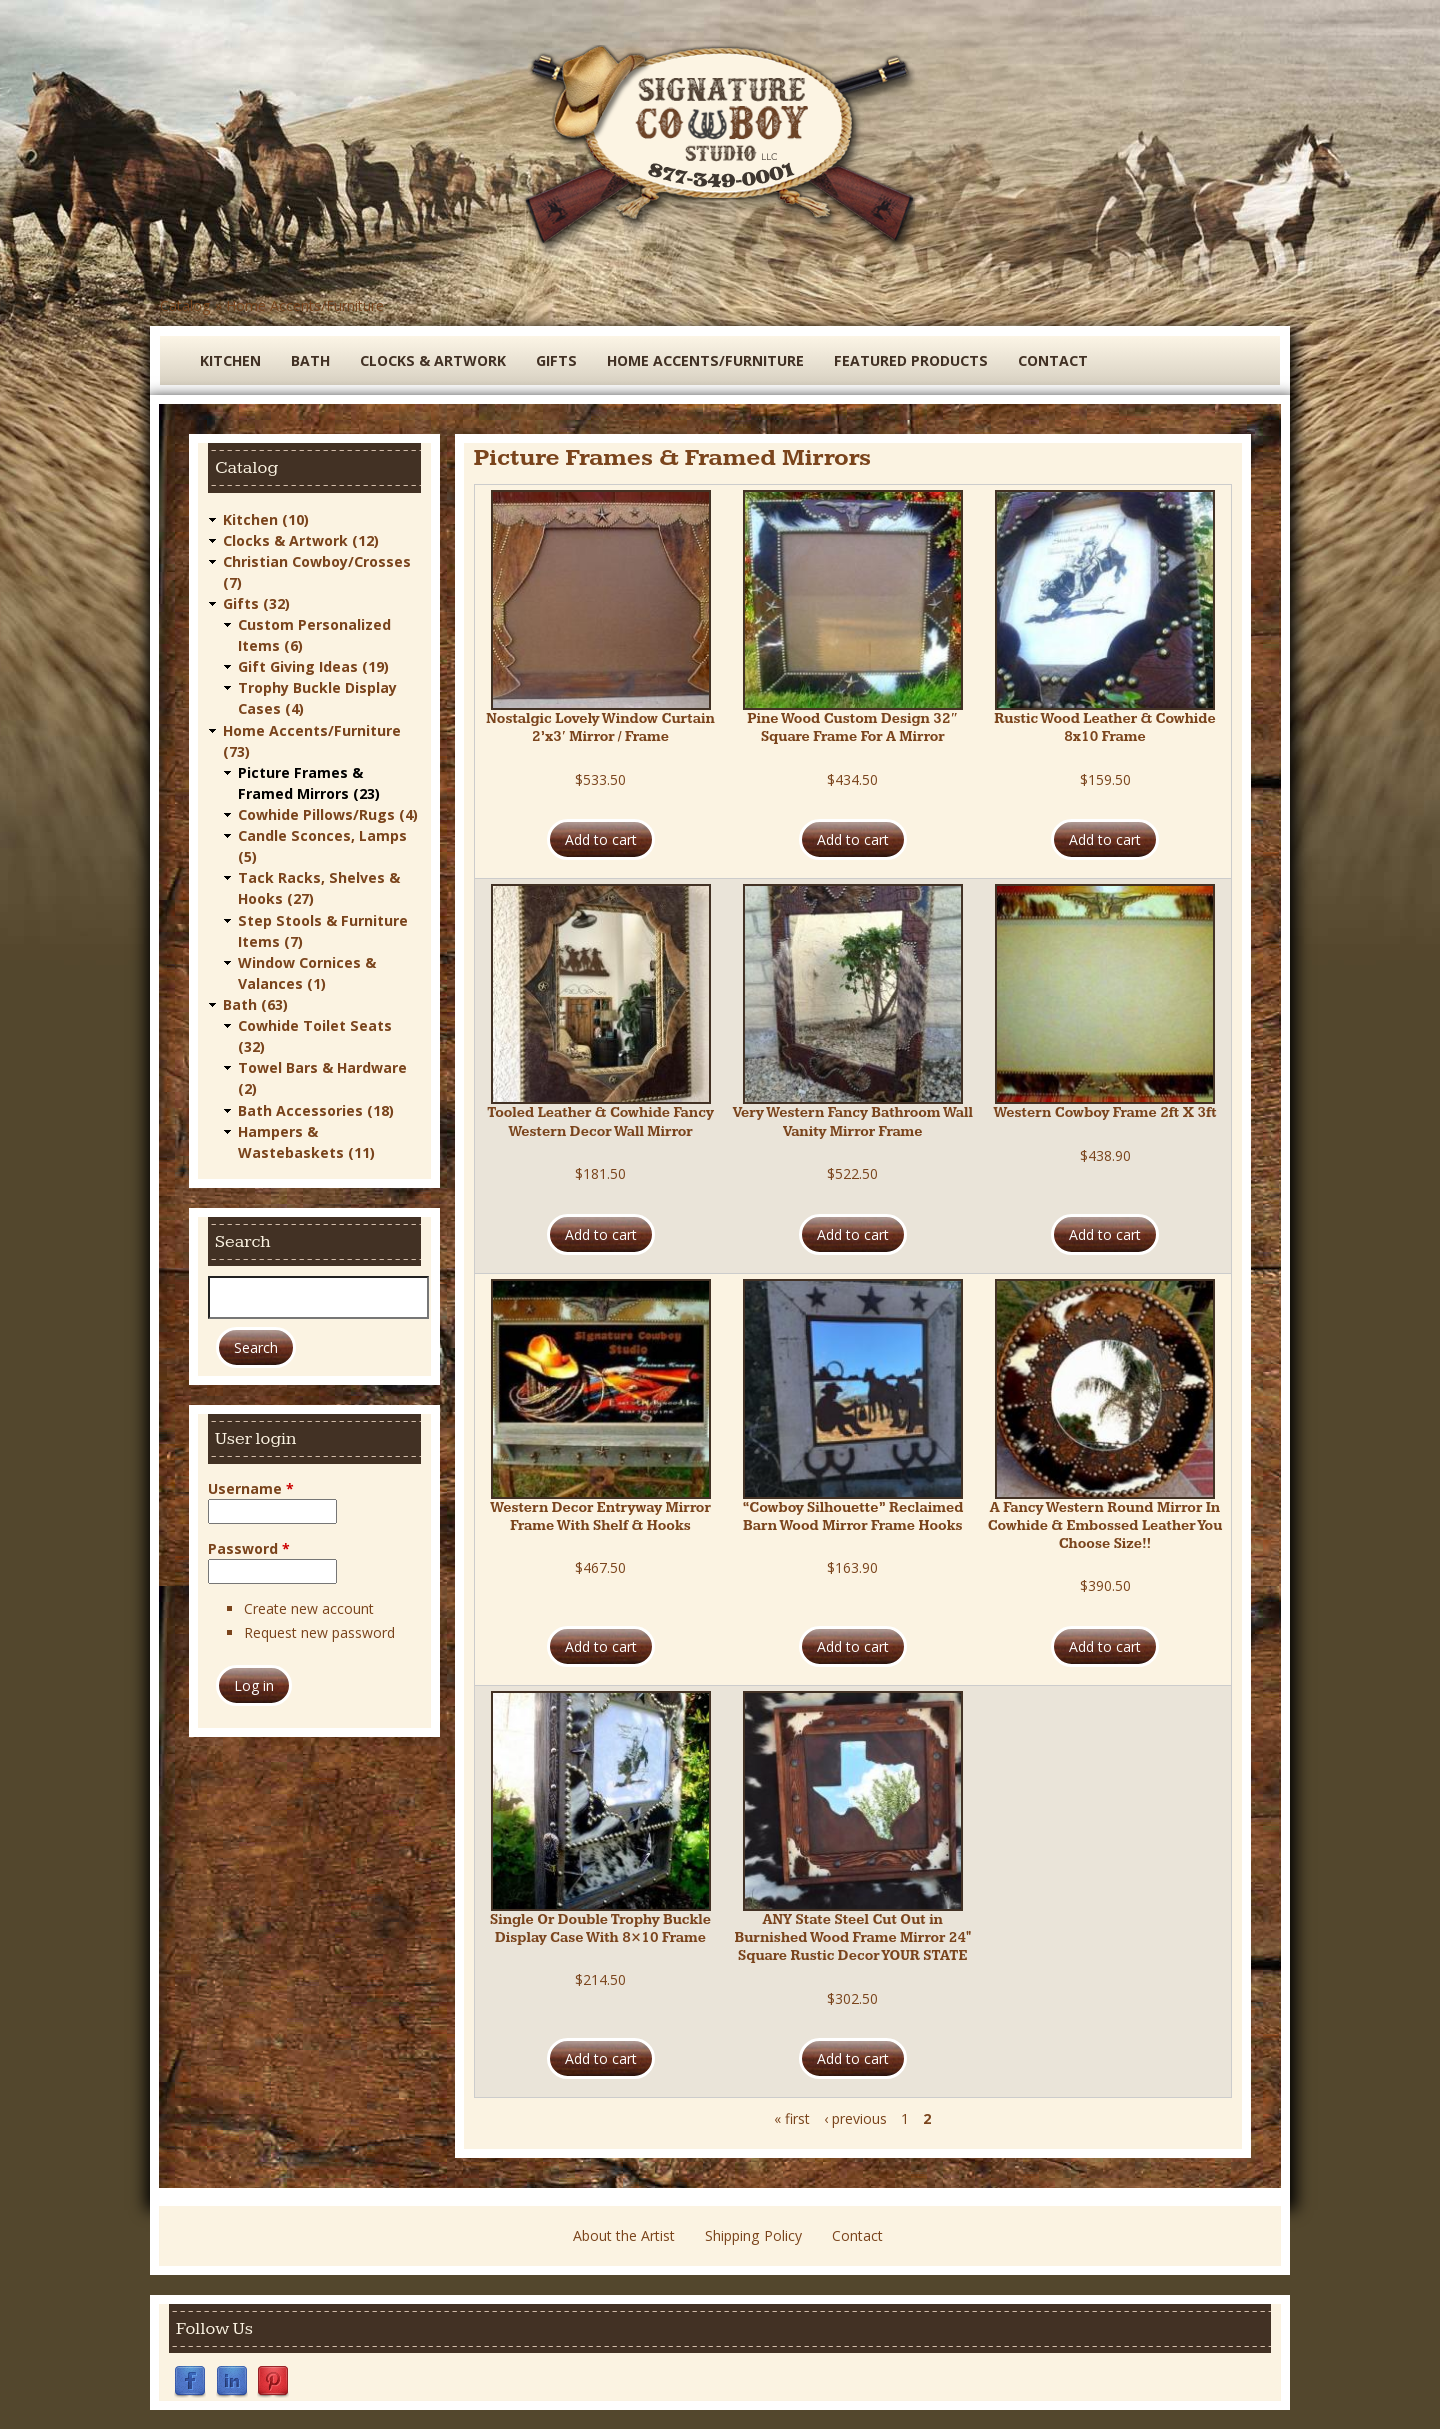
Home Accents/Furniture (304, 305)
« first (792, 2118)
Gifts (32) (256, 602)
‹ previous (855, 2118)
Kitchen (230, 360)
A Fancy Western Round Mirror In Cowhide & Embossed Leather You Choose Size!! (1105, 1526)
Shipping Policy (753, 2235)
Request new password (319, 1629)
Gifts (554, 360)
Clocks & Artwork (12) (301, 539)
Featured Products (905, 360)
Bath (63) (255, 1001)
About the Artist (624, 2235)
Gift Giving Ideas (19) (313, 665)
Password (249, 1544)
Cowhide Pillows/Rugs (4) (328, 812)
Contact (1046, 360)
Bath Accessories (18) (316, 1106)
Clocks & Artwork (432, 360)
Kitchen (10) (266, 518)
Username (251, 1484)
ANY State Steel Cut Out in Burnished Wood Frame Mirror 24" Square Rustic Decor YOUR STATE (852, 1938)
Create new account (309, 1604)
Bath (310, 360)
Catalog (185, 305)
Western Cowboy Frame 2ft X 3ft (1104, 1113)
